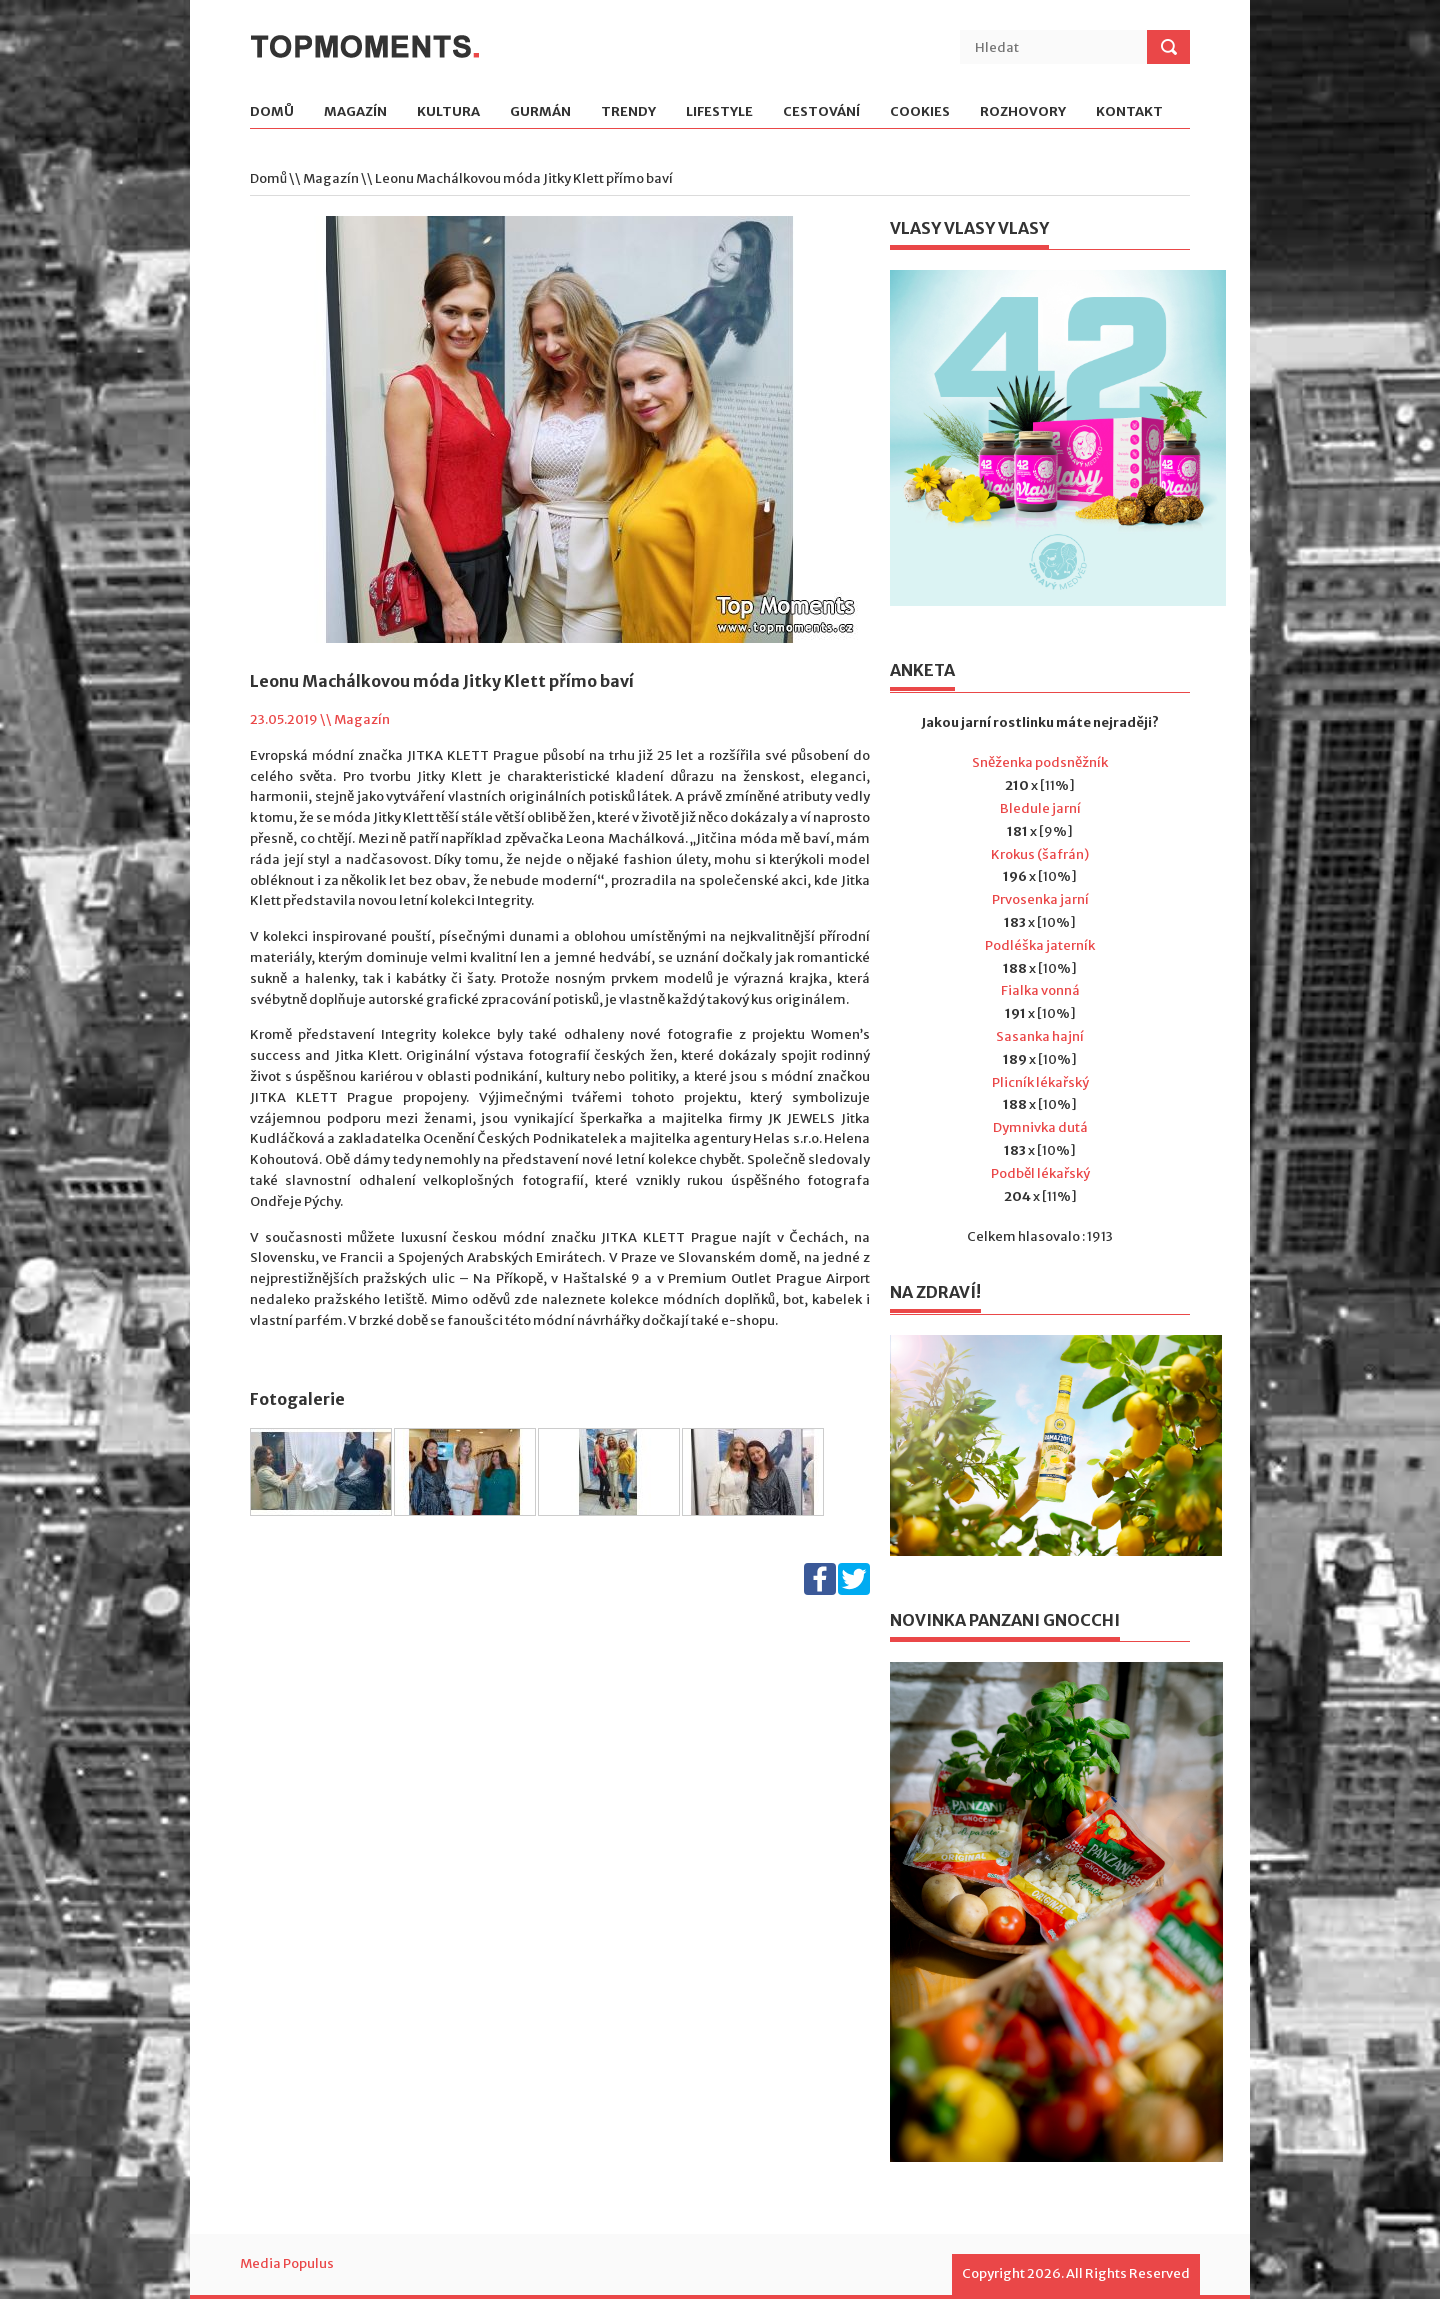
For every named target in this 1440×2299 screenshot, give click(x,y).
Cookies (920, 112)
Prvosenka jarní (1040, 899)
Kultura (448, 112)
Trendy (628, 112)
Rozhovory (1023, 112)
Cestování (821, 112)
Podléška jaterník (1040, 945)
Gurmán (540, 112)
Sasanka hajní (1040, 1036)
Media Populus (287, 2263)
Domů (272, 112)
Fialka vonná (1040, 990)
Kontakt (1129, 112)
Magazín (355, 112)
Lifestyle (719, 112)
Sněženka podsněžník (1040, 762)
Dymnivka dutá (1040, 1127)
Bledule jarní (1040, 808)
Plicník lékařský (1040, 1082)
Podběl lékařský (1040, 1173)
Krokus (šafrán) (1040, 854)
